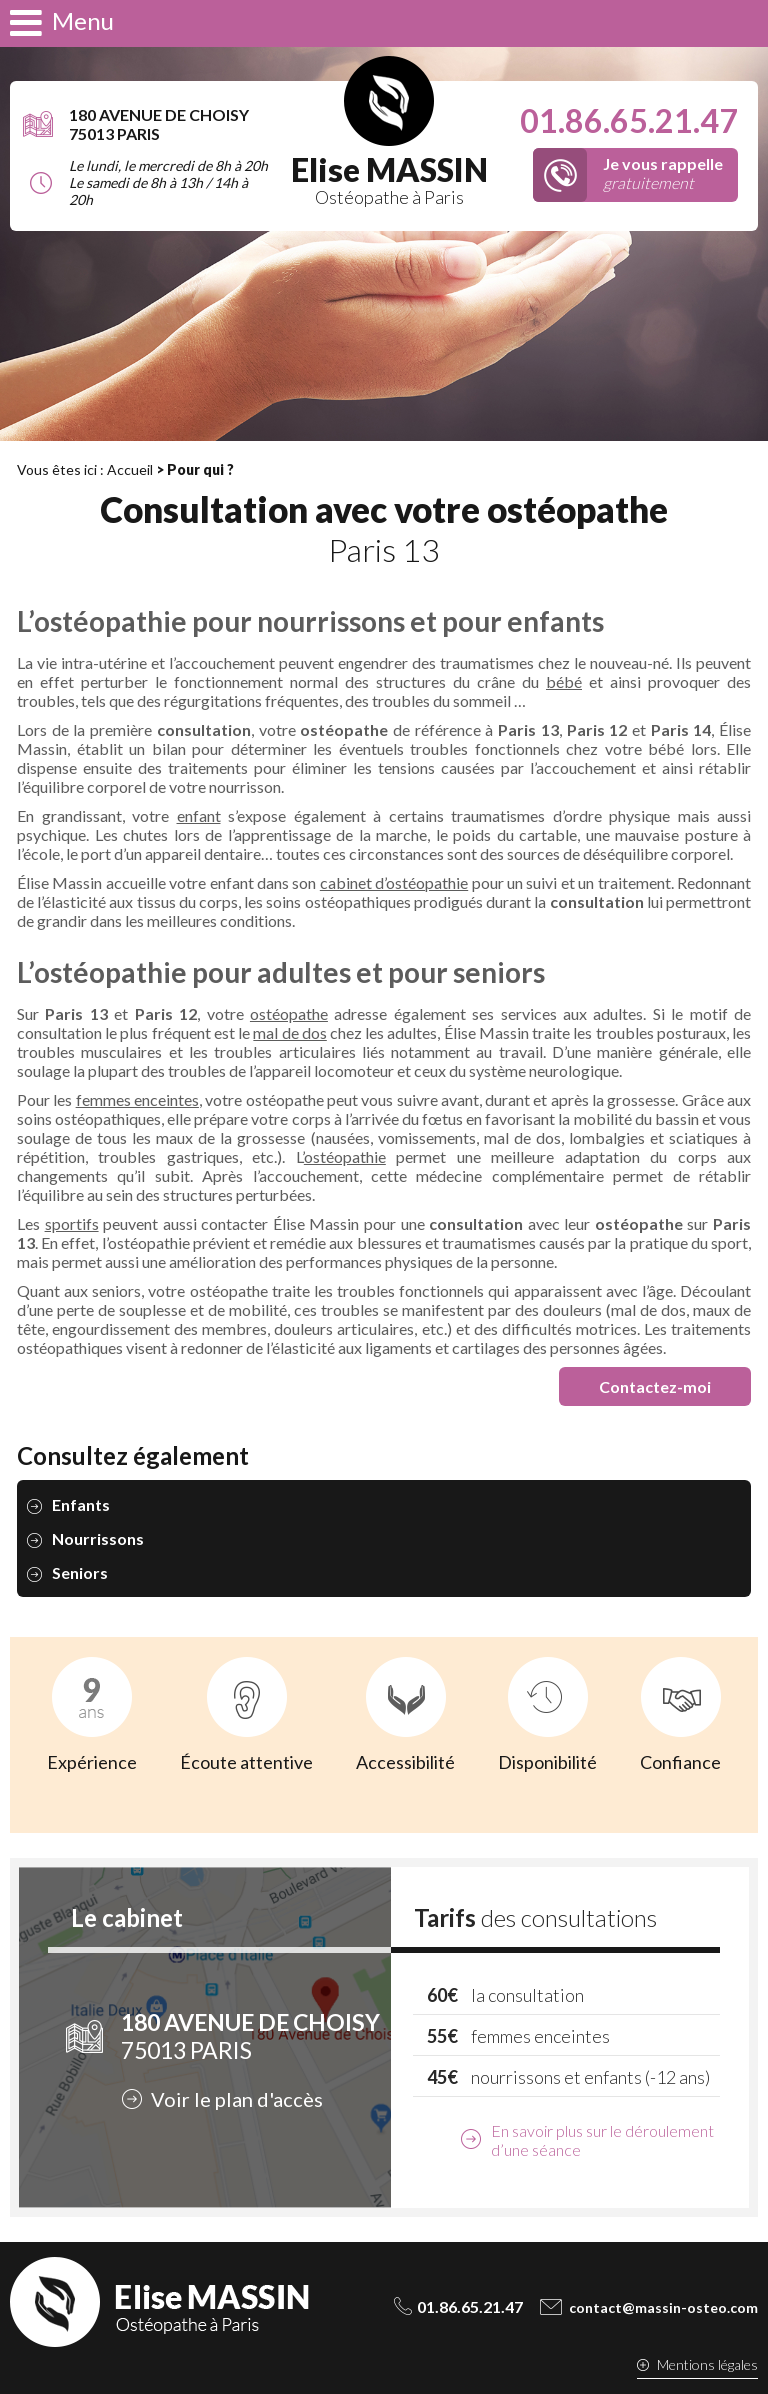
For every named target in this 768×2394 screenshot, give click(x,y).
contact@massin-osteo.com (663, 2307)
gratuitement (663, 173)
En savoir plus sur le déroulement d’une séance (602, 2140)
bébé (564, 681)
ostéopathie (345, 1156)
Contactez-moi (655, 1386)
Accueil (130, 469)
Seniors (80, 1572)
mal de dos (289, 1032)
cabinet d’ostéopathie (394, 882)
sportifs (72, 1223)
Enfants (81, 1504)
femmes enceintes (137, 1099)
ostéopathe (289, 1013)
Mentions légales (707, 2364)
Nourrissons (98, 1538)
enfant (199, 815)
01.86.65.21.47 (629, 120)
